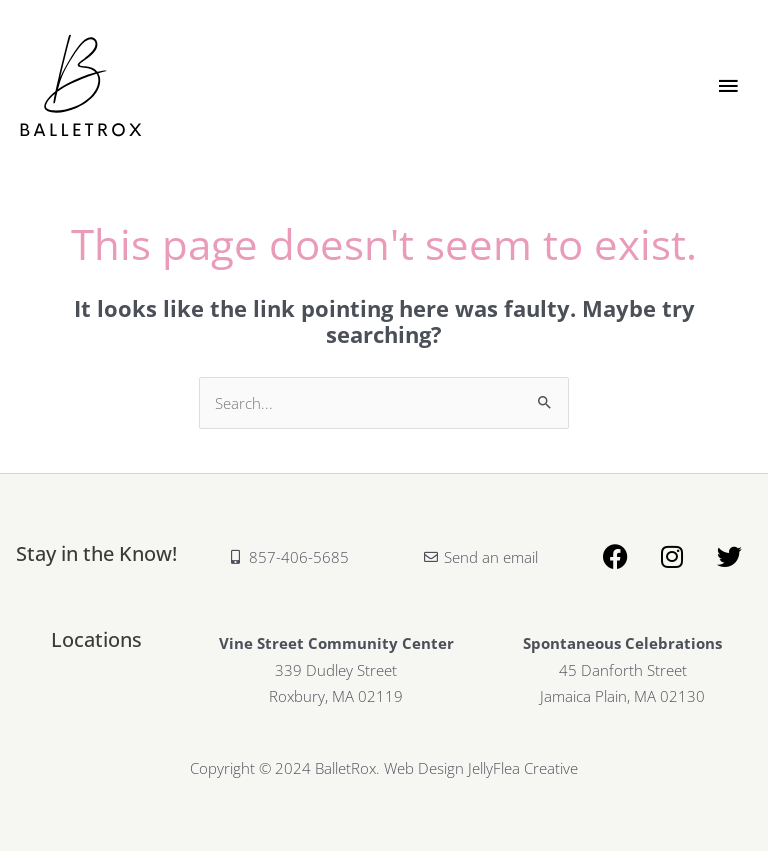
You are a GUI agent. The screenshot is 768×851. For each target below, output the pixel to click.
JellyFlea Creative (523, 768)
